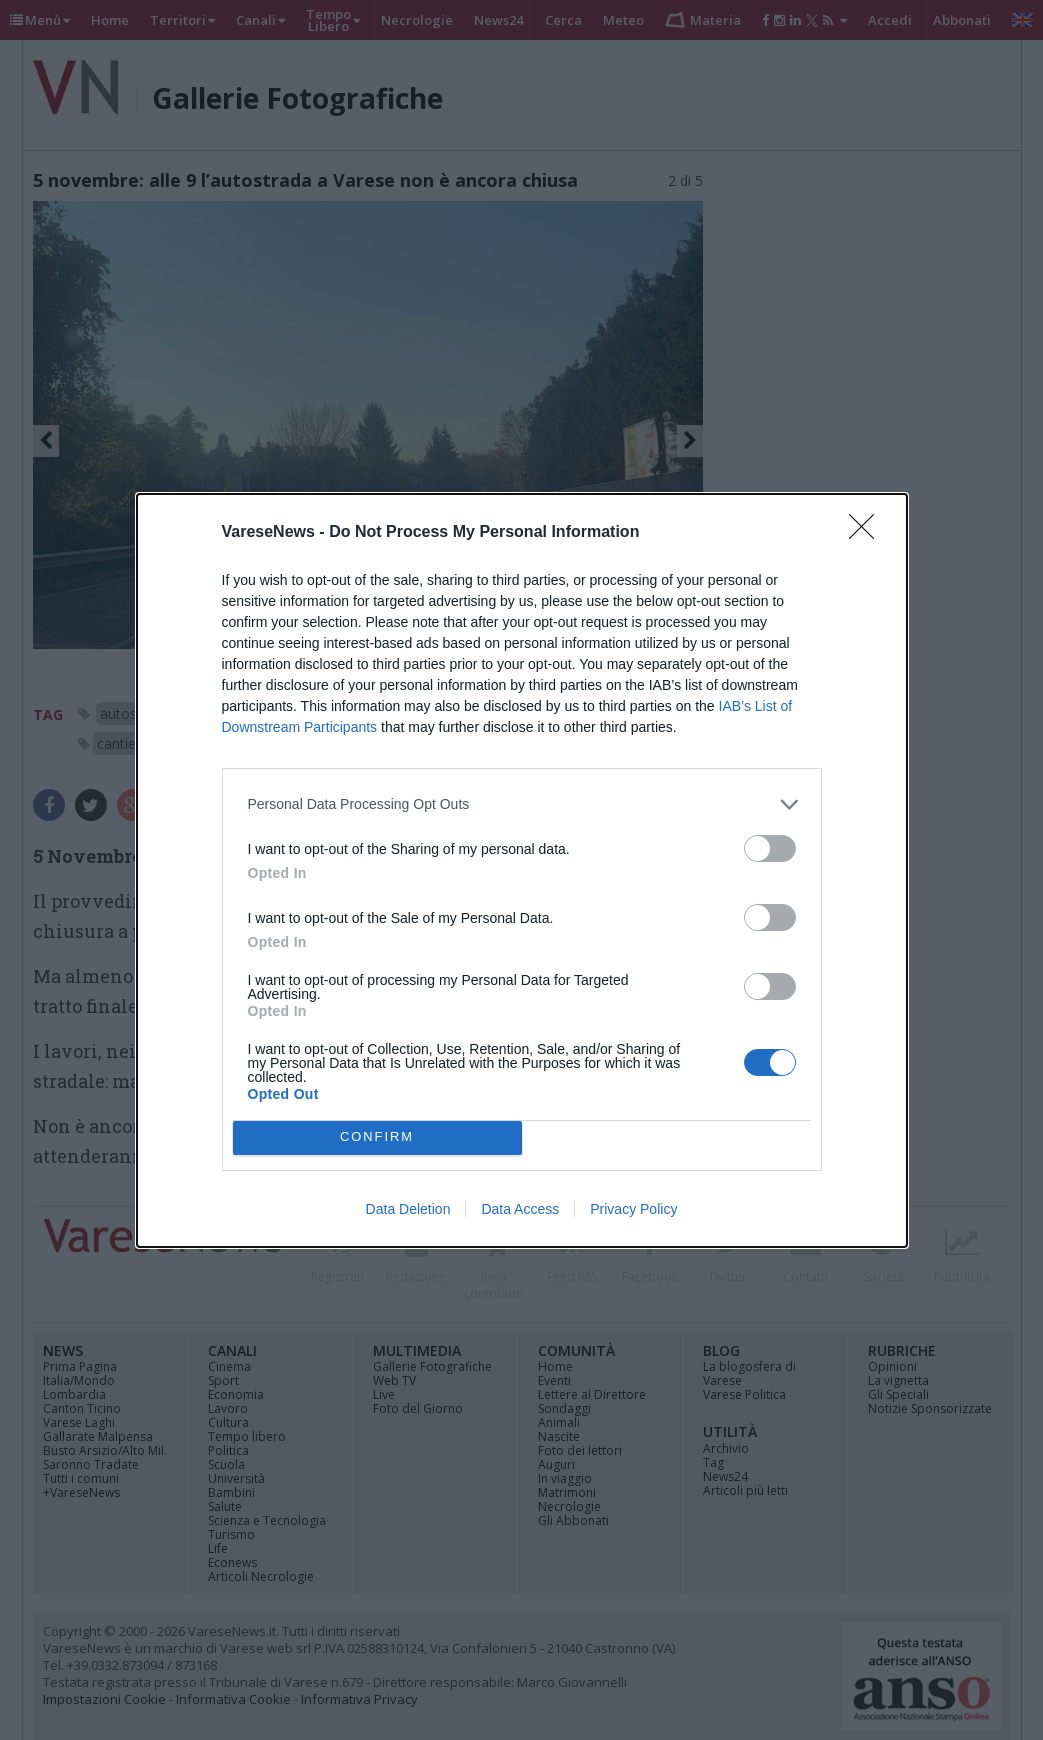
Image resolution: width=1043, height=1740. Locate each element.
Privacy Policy (633, 1209)
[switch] (770, 848)
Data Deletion (408, 1209)
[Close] (868, 533)
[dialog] (522, 870)
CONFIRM (377, 1137)
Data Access (520, 1209)
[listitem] (522, 804)
